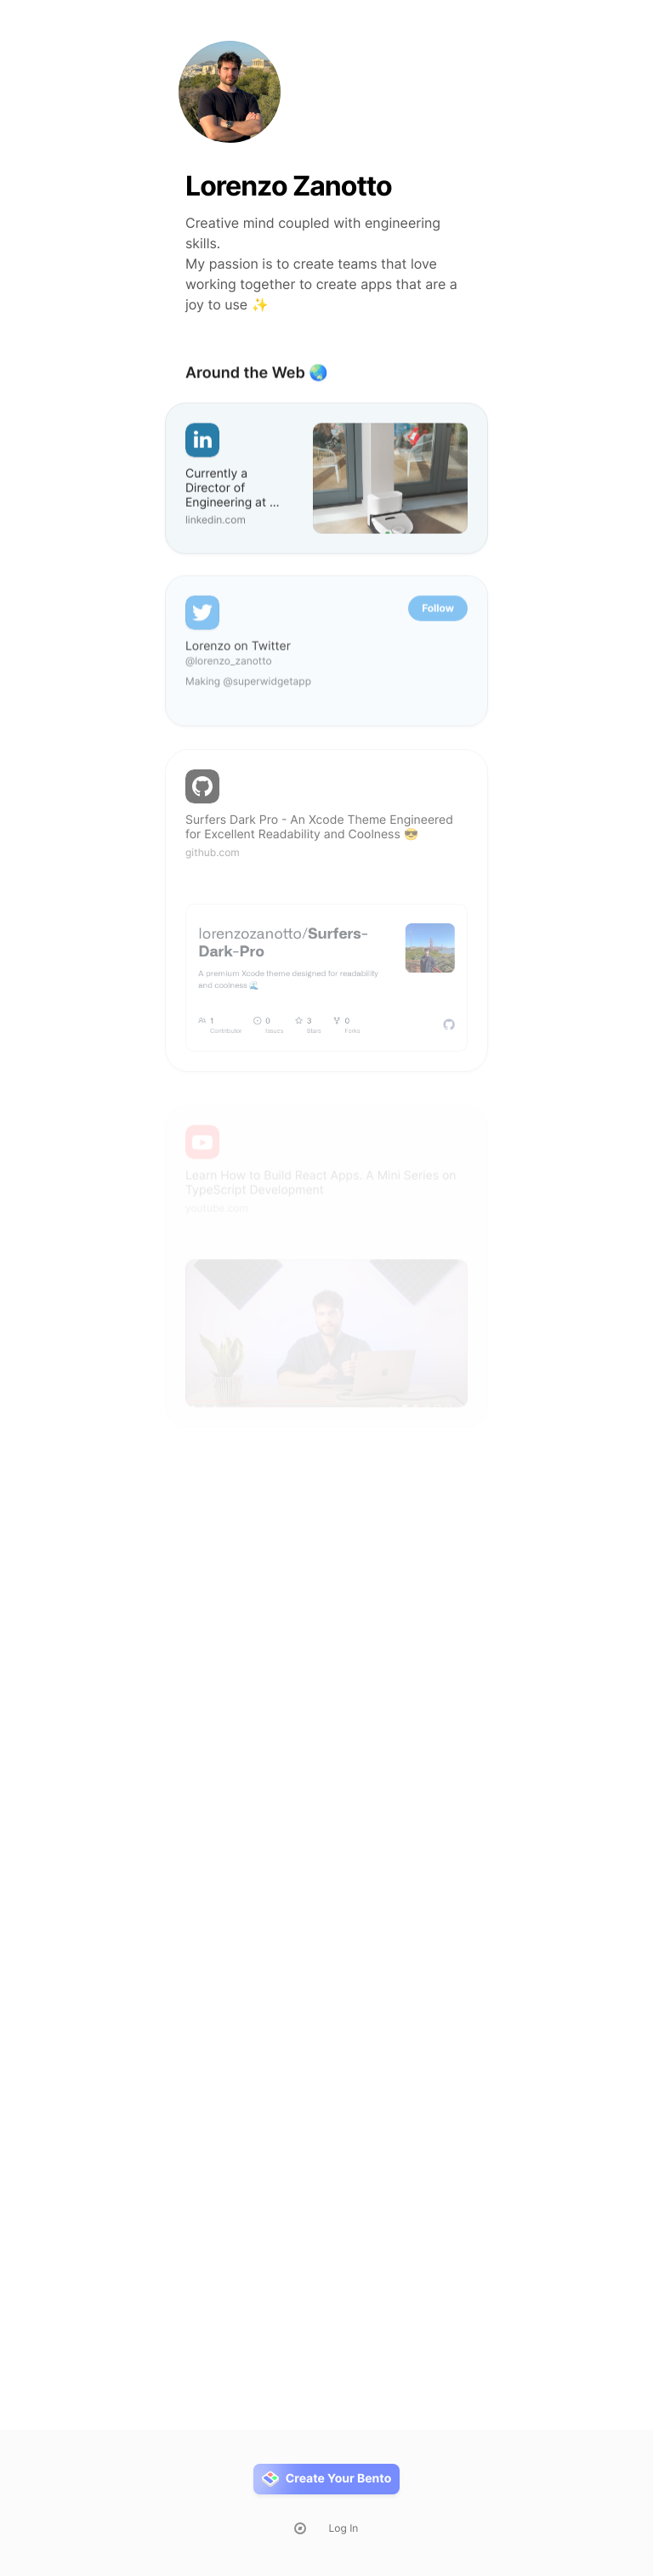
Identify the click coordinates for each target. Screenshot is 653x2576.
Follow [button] (438, 612)
